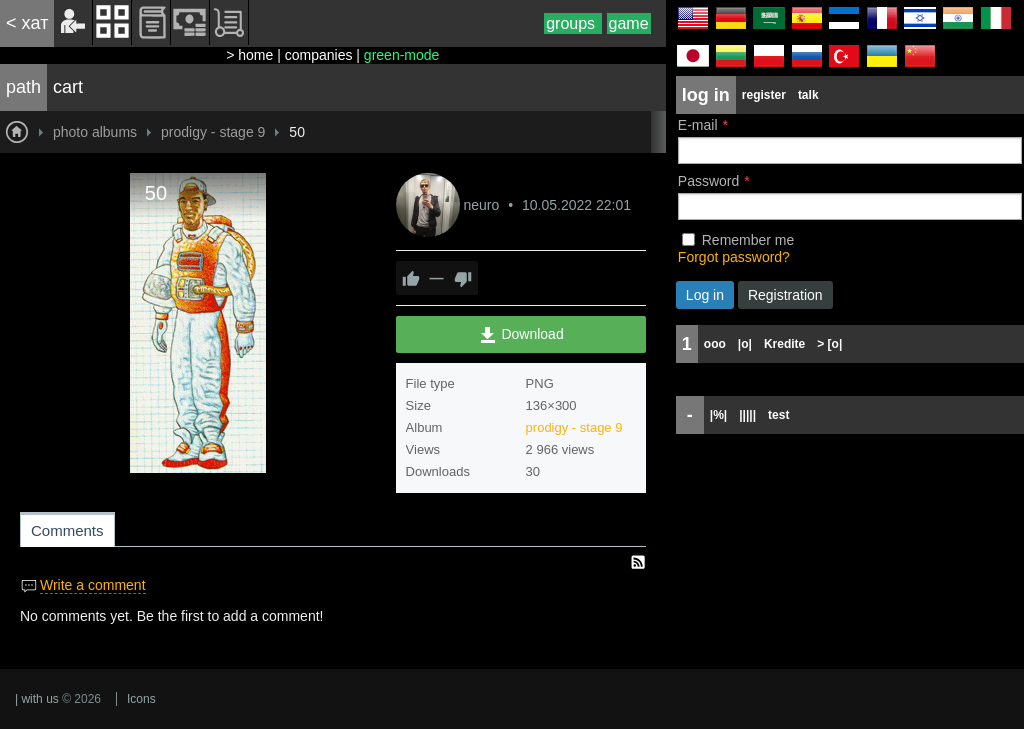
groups (572, 23)
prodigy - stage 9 (574, 427)
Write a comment (93, 585)
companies (319, 55)
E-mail (698, 125)
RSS (638, 562)
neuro (483, 205)
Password (708, 181)
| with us (37, 699)
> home (249, 55)
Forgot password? (734, 257)
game (629, 23)
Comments (67, 530)
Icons (141, 699)
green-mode (402, 55)
